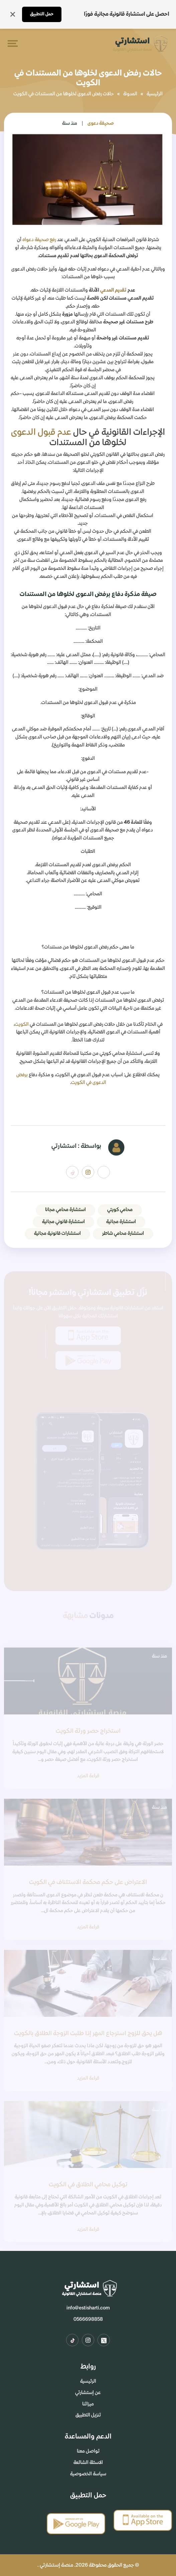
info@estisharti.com (88, 2308)
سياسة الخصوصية (88, 2474)
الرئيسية (155, 94)
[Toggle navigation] (11, 43)
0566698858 (88, 2319)
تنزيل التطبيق (88, 2415)
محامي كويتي (120, 1209)
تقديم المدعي (113, 290)
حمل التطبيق (41, 14)
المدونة (130, 94)
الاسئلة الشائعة (88, 2462)
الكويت (22, 1024)
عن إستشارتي (88, 2392)
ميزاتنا (88, 2404)
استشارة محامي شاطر (123, 1233)
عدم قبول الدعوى (41, 432)
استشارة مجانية (121, 1221)
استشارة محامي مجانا (65, 1209)
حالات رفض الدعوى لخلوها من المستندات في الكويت (63, 94)
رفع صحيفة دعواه (38, 239)
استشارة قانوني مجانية (63, 1221)
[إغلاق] (13, 14)
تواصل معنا (88, 2451)
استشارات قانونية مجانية (57, 1233)
